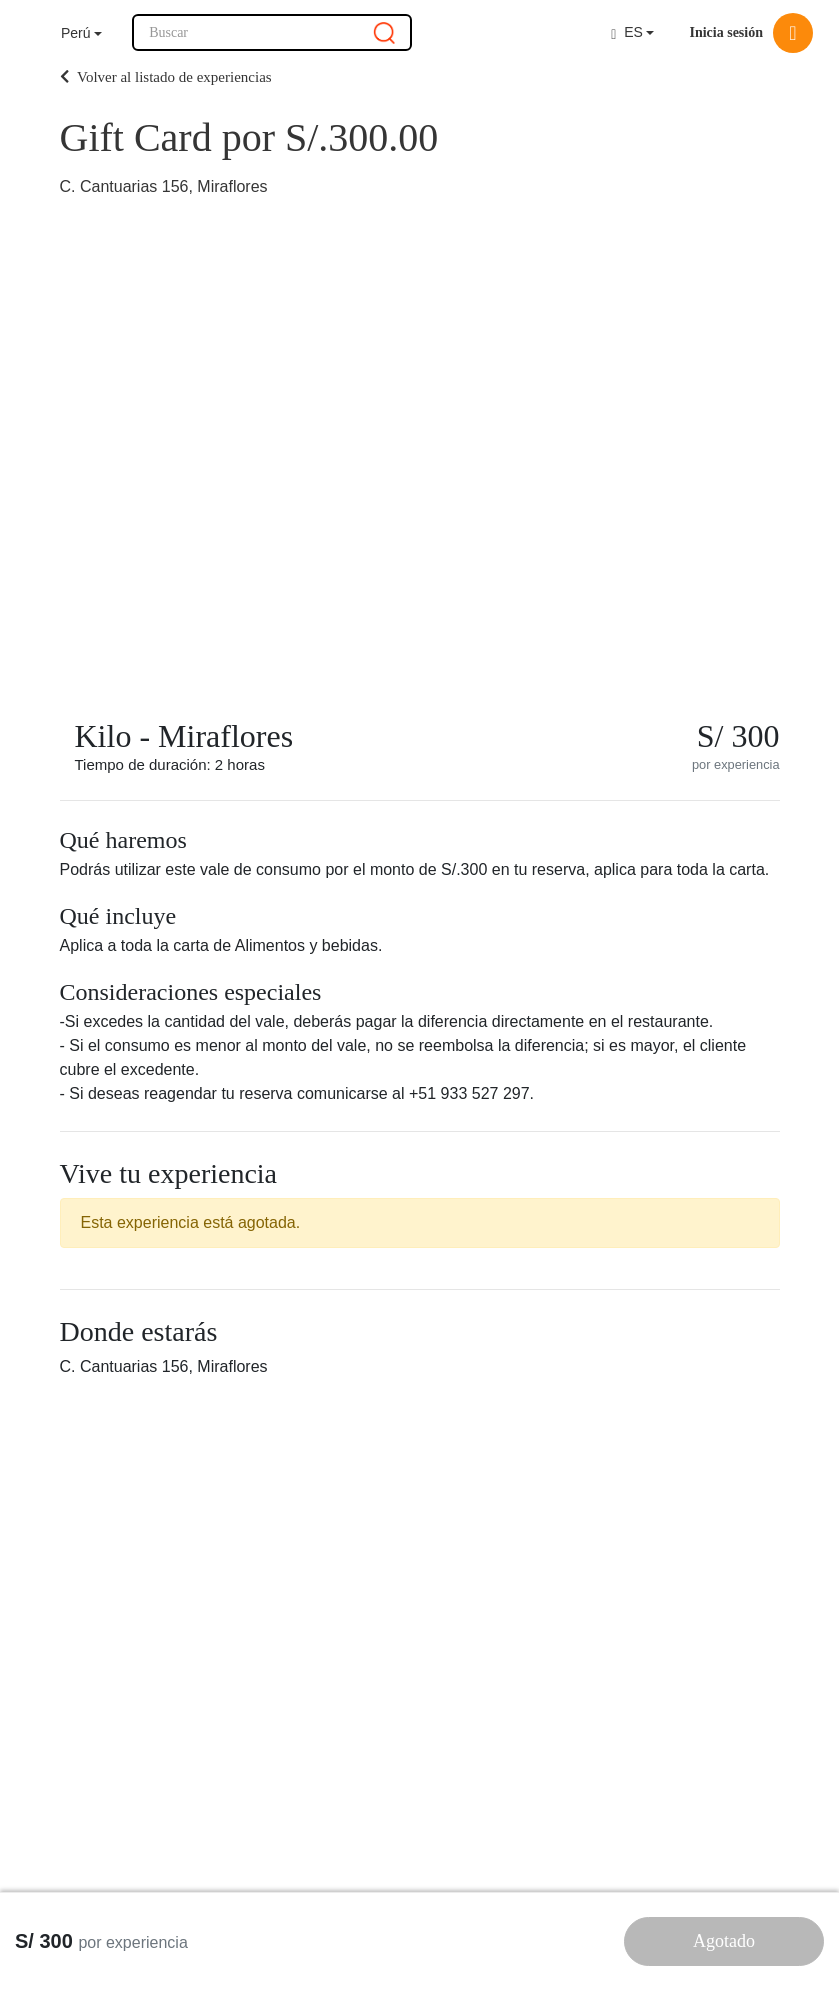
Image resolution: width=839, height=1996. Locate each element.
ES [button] (627, 32)
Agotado (724, 1941)
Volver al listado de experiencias (166, 77)
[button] (81, 33)
